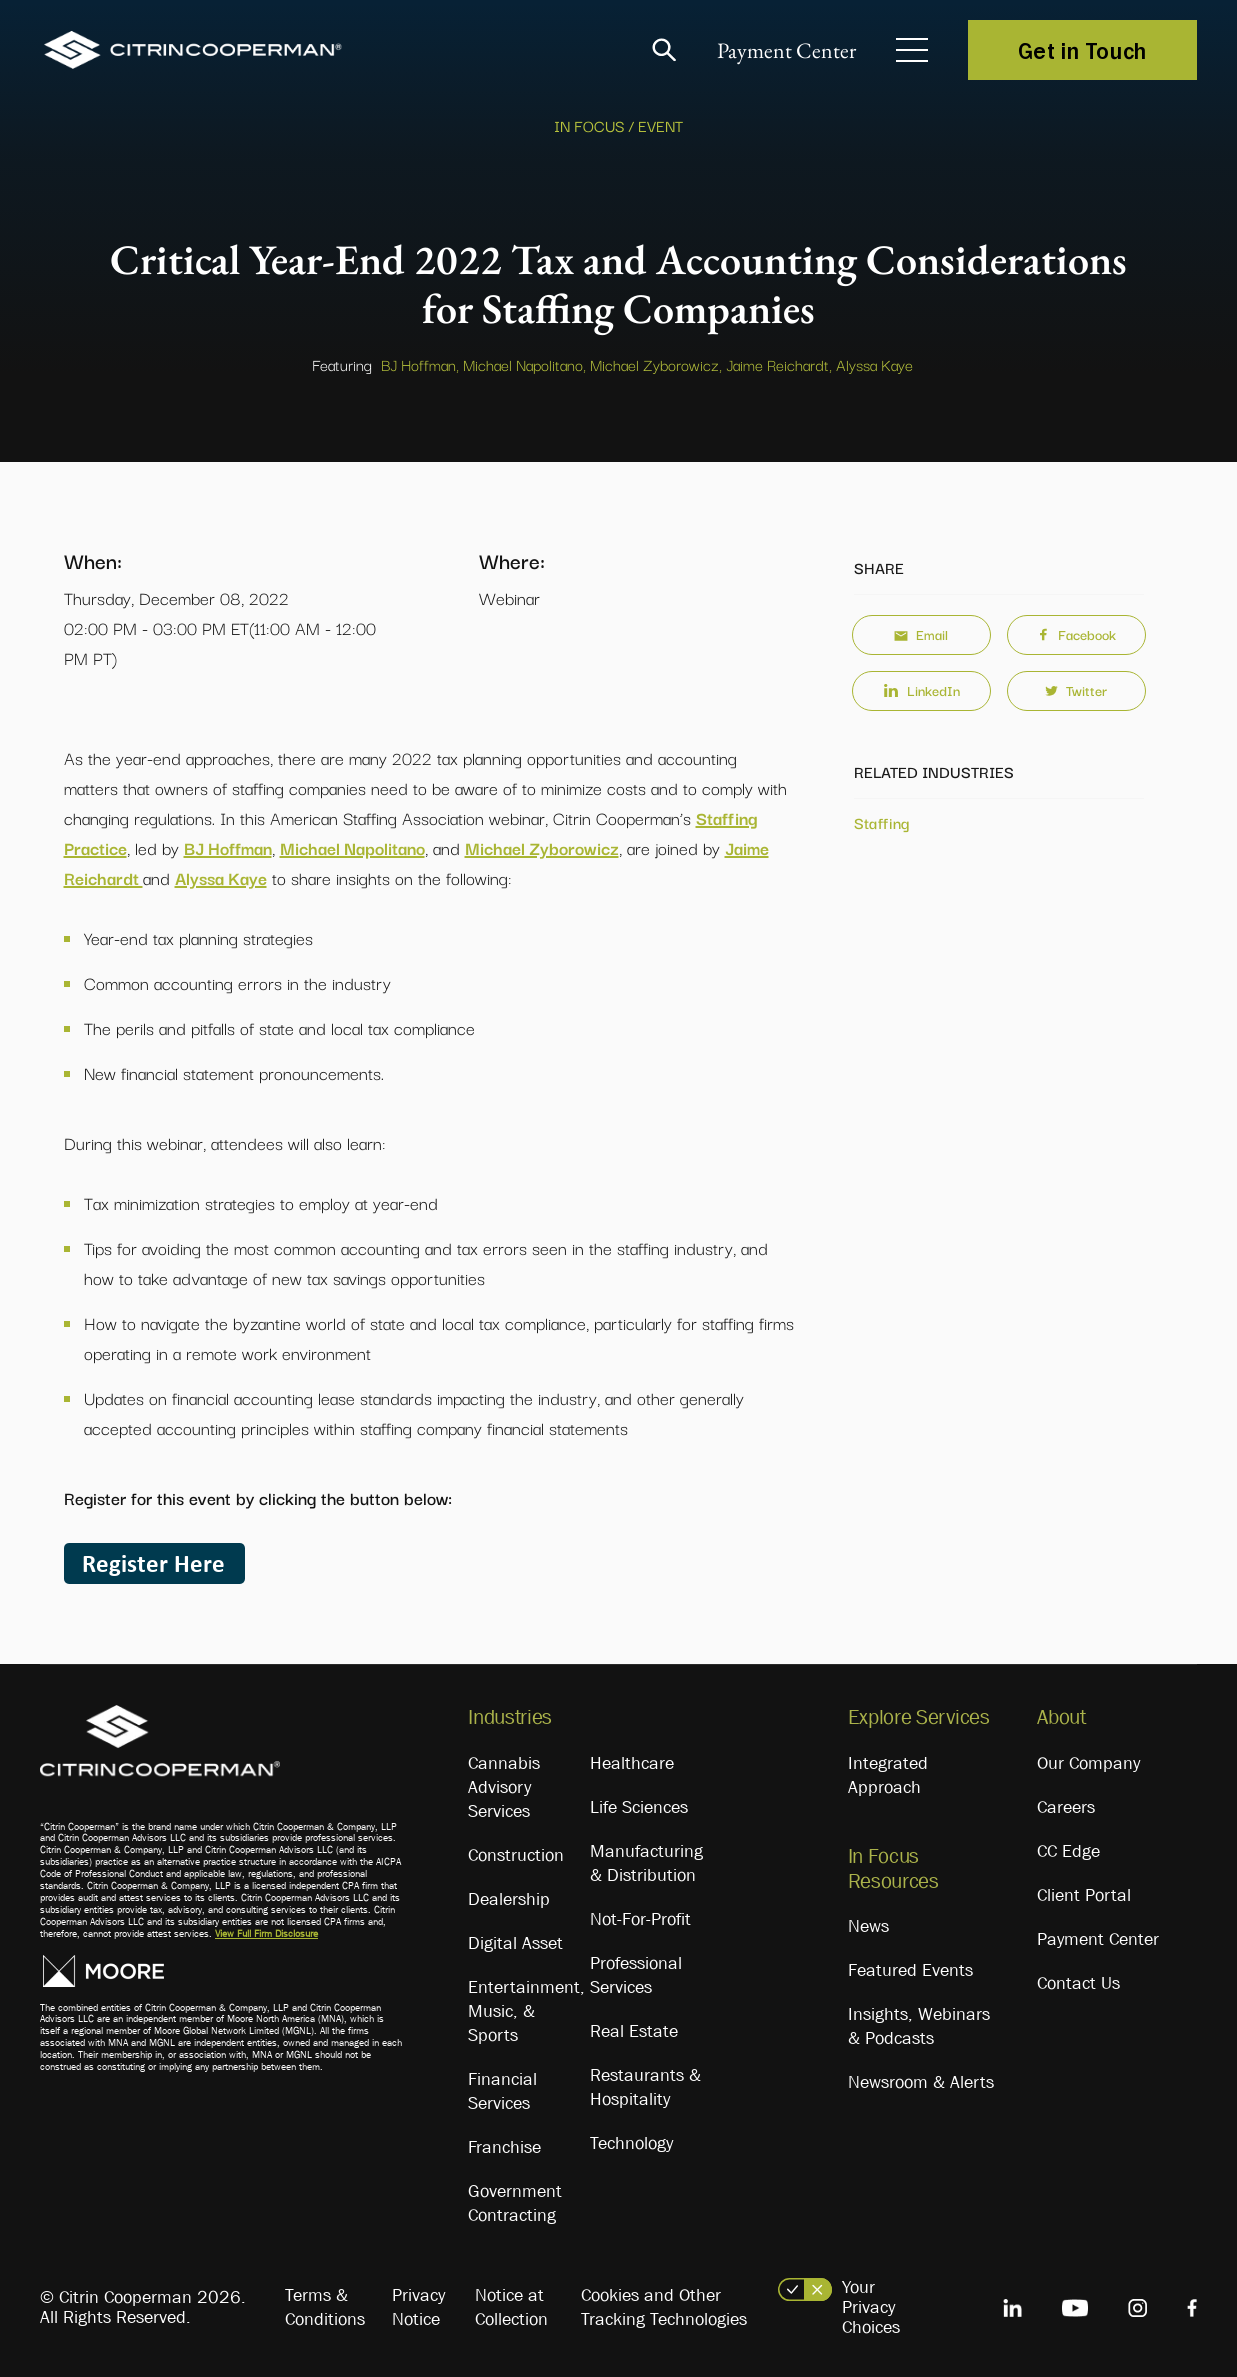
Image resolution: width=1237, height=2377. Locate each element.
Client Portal (1084, 1895)
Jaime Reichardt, (779, 364)
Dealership (509, 1899)
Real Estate (634, 2031)
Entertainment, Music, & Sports (526, 2011)
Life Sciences (639, 1807)
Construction (516, 1855)
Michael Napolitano (352, 847)
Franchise (504, 2147)
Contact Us (1078, 1983)
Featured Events (910, 1970)
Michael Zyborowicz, (656, 364)
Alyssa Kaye (874, 364)
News (868, 1926)
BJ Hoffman (228, 847)
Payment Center (786, 50)
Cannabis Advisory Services (504, 1787)
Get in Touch (1082, 50)
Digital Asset (515, 1943)
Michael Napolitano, (524, 364)
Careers (1066, 1807)
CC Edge (1068, 1851)
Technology (631, 2143)
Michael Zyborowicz (542, 847)
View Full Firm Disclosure (266, 1933)
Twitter (1076, 690)
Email (921, 634)
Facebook (1076, 634)
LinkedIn (921, 690)
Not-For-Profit (640, 1919)
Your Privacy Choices (871, 2307)
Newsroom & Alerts (921, 2082)
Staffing (882, 822)
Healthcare (632, 1763)
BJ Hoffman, (420, 364)
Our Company (1088, 1763)
